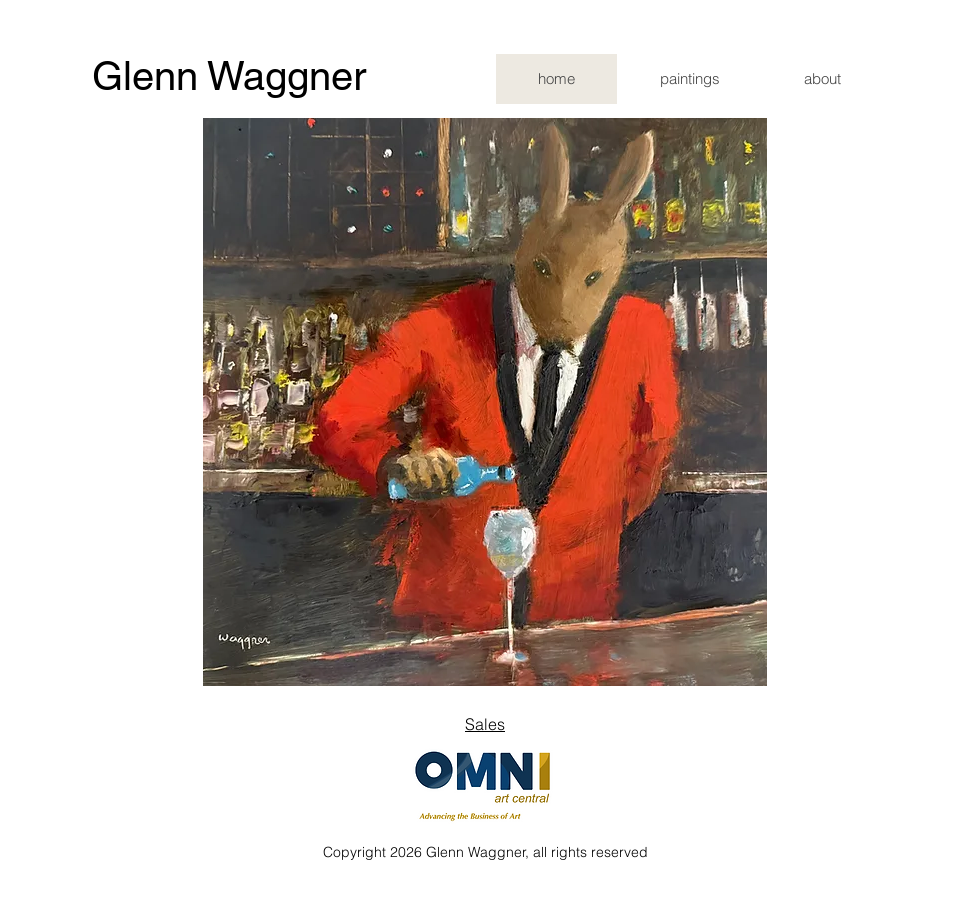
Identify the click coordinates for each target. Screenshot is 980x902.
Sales (485, 724)
